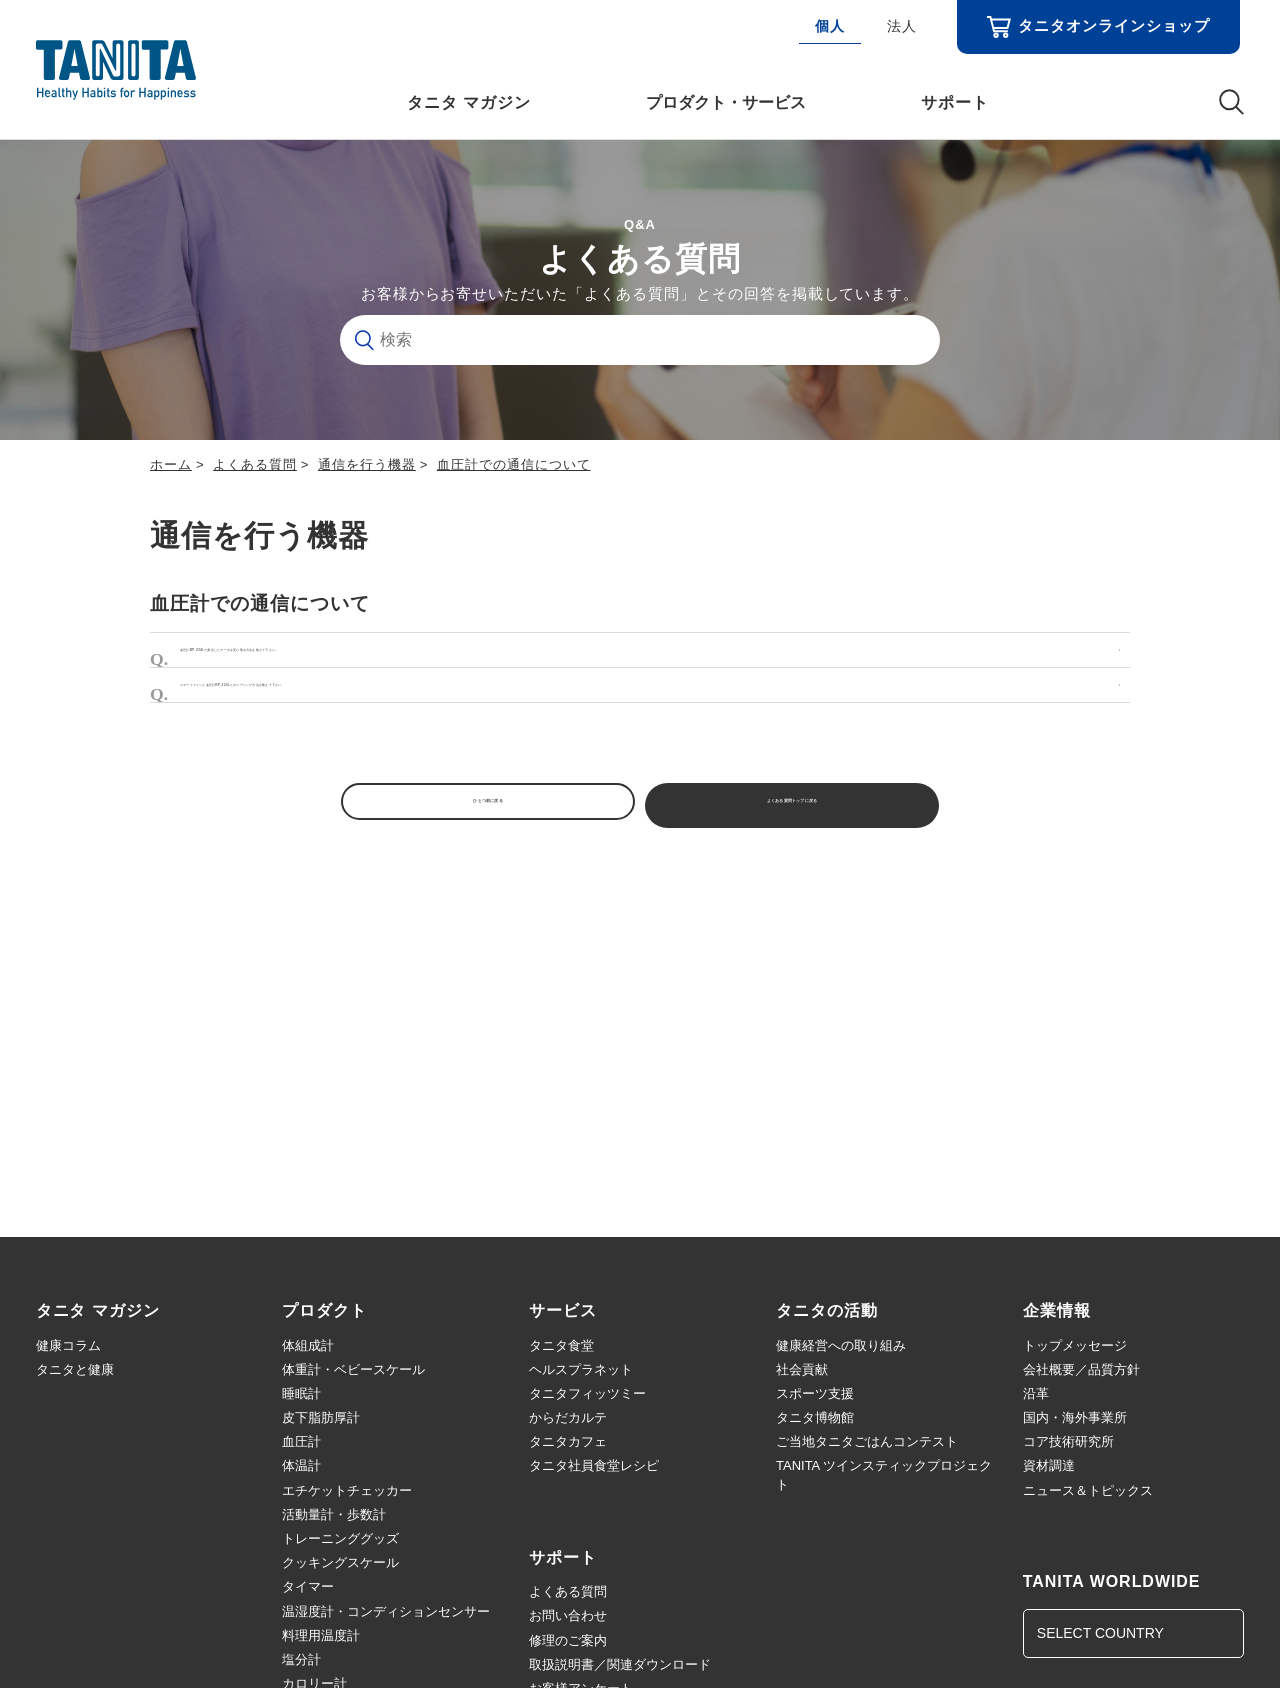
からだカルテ (568, 1417)
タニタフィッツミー (587, 1393)
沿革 (1036, 1393)
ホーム (171, 464)
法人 (902, 26)
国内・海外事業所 (1075, 1417)
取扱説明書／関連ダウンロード (620, 1664)
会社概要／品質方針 (1081, 1369)
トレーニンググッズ (340, 1538)
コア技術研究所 (1068, 1441)
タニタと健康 (75, 1369)
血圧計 (301, 1441)
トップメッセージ (1075, 1345)
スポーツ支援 (815, 1393)
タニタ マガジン (469, 102)
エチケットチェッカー (347, 1490)
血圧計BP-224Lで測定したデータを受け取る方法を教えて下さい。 (420, 656)
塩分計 (301, 1659)
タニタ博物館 (815, 1417)
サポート (955, 102)
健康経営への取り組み (841, 1345)
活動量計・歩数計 (334, 1514)
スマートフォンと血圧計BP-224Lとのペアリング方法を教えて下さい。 (436, 705)
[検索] (640, 340)
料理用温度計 (321, 1635)
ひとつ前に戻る (470, 835)
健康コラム (68, 1345)
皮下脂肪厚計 (321, 1417)
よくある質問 (255, 464)
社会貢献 (802, 1369)
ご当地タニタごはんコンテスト (867, 1441)
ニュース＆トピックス (1088, 1490)
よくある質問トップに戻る (810, 835)
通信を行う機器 (367, 464)
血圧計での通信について (514, 464)
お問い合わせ (568, 1615)
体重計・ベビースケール (353, 1369)
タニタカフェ (568, 1441)
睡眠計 (301, 1393)
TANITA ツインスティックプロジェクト (884, 1474)
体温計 (301, 1465)
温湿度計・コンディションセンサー (386, 1611)
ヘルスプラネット (581, 1369)
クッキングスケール (340, 1562)
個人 (830, 26)
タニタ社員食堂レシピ (594, 1465)
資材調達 (1049, 1465)
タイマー (308, 1586)
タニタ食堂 (561, 1345)
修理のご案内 (568, 1640)
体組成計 (308, 1345)
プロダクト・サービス (726, 102)
